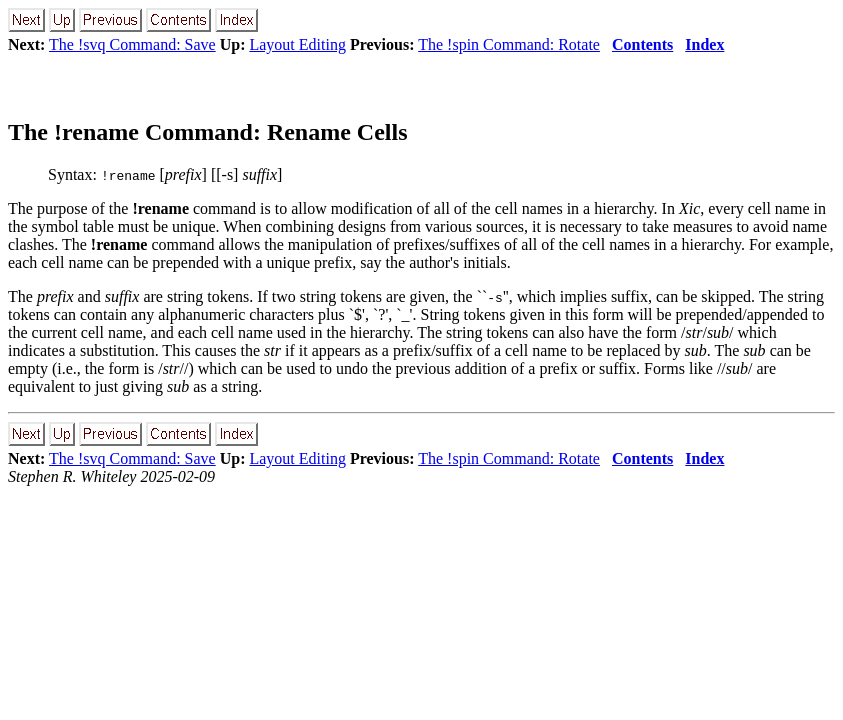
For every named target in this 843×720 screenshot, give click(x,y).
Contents (642, 44)
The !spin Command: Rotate (509, 44)
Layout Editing (297, 44)
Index (704, 44)
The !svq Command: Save (132, 44)
